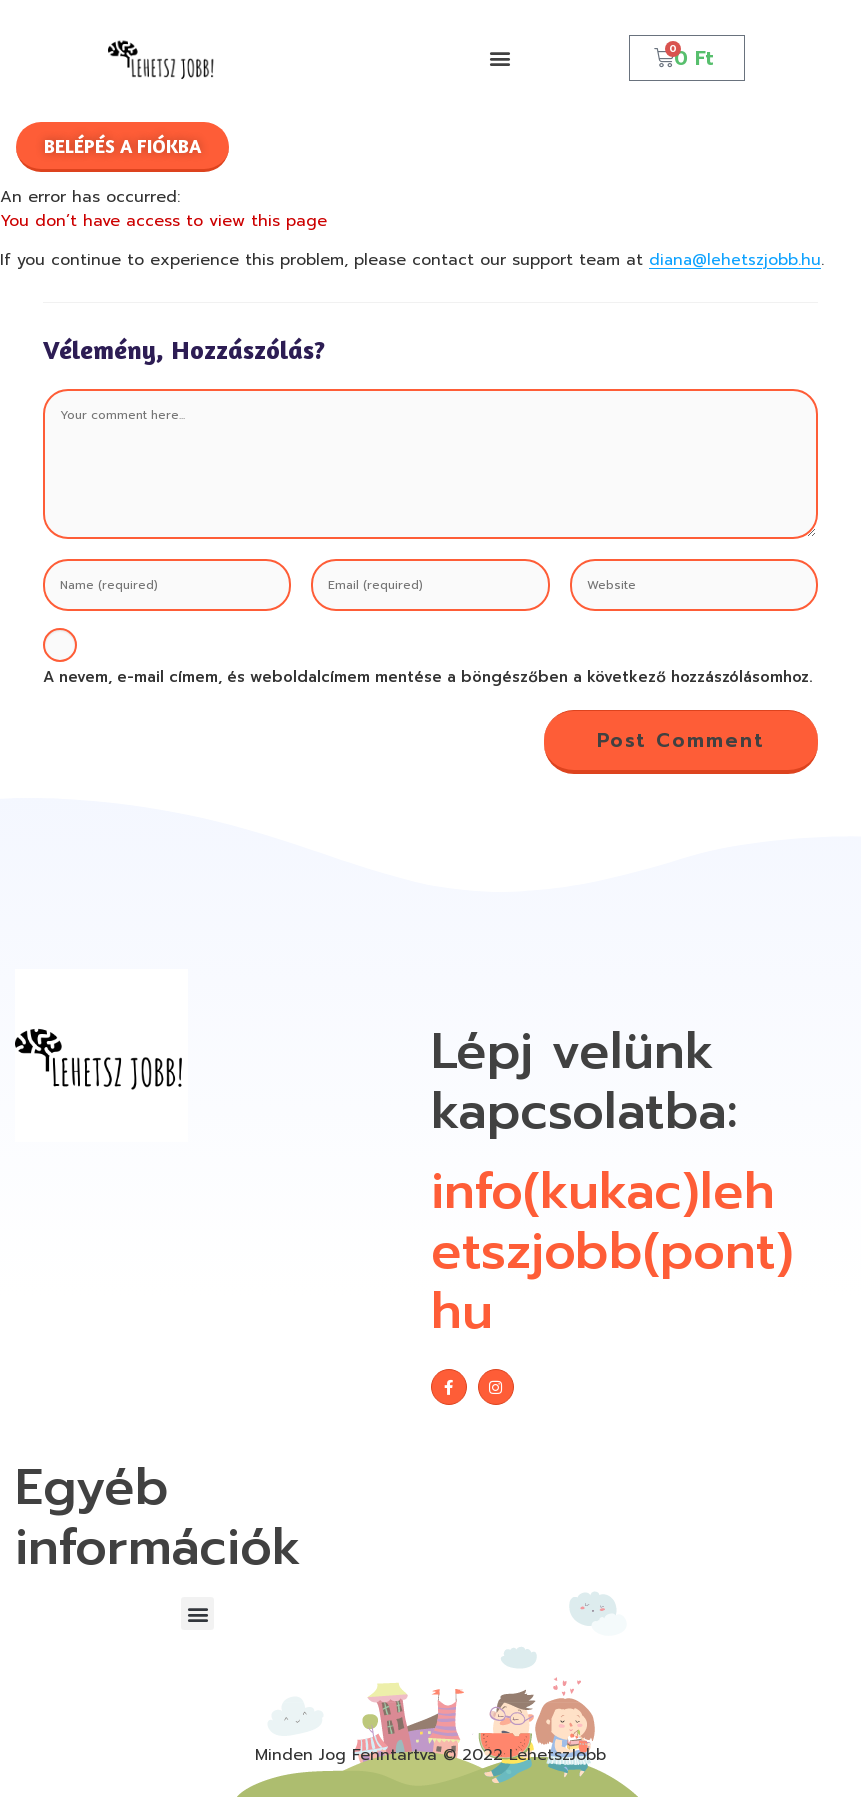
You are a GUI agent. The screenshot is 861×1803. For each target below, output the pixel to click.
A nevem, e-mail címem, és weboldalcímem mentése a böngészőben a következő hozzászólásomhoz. (428, 677)
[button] (499, 57)
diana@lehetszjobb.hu (736, 260)
